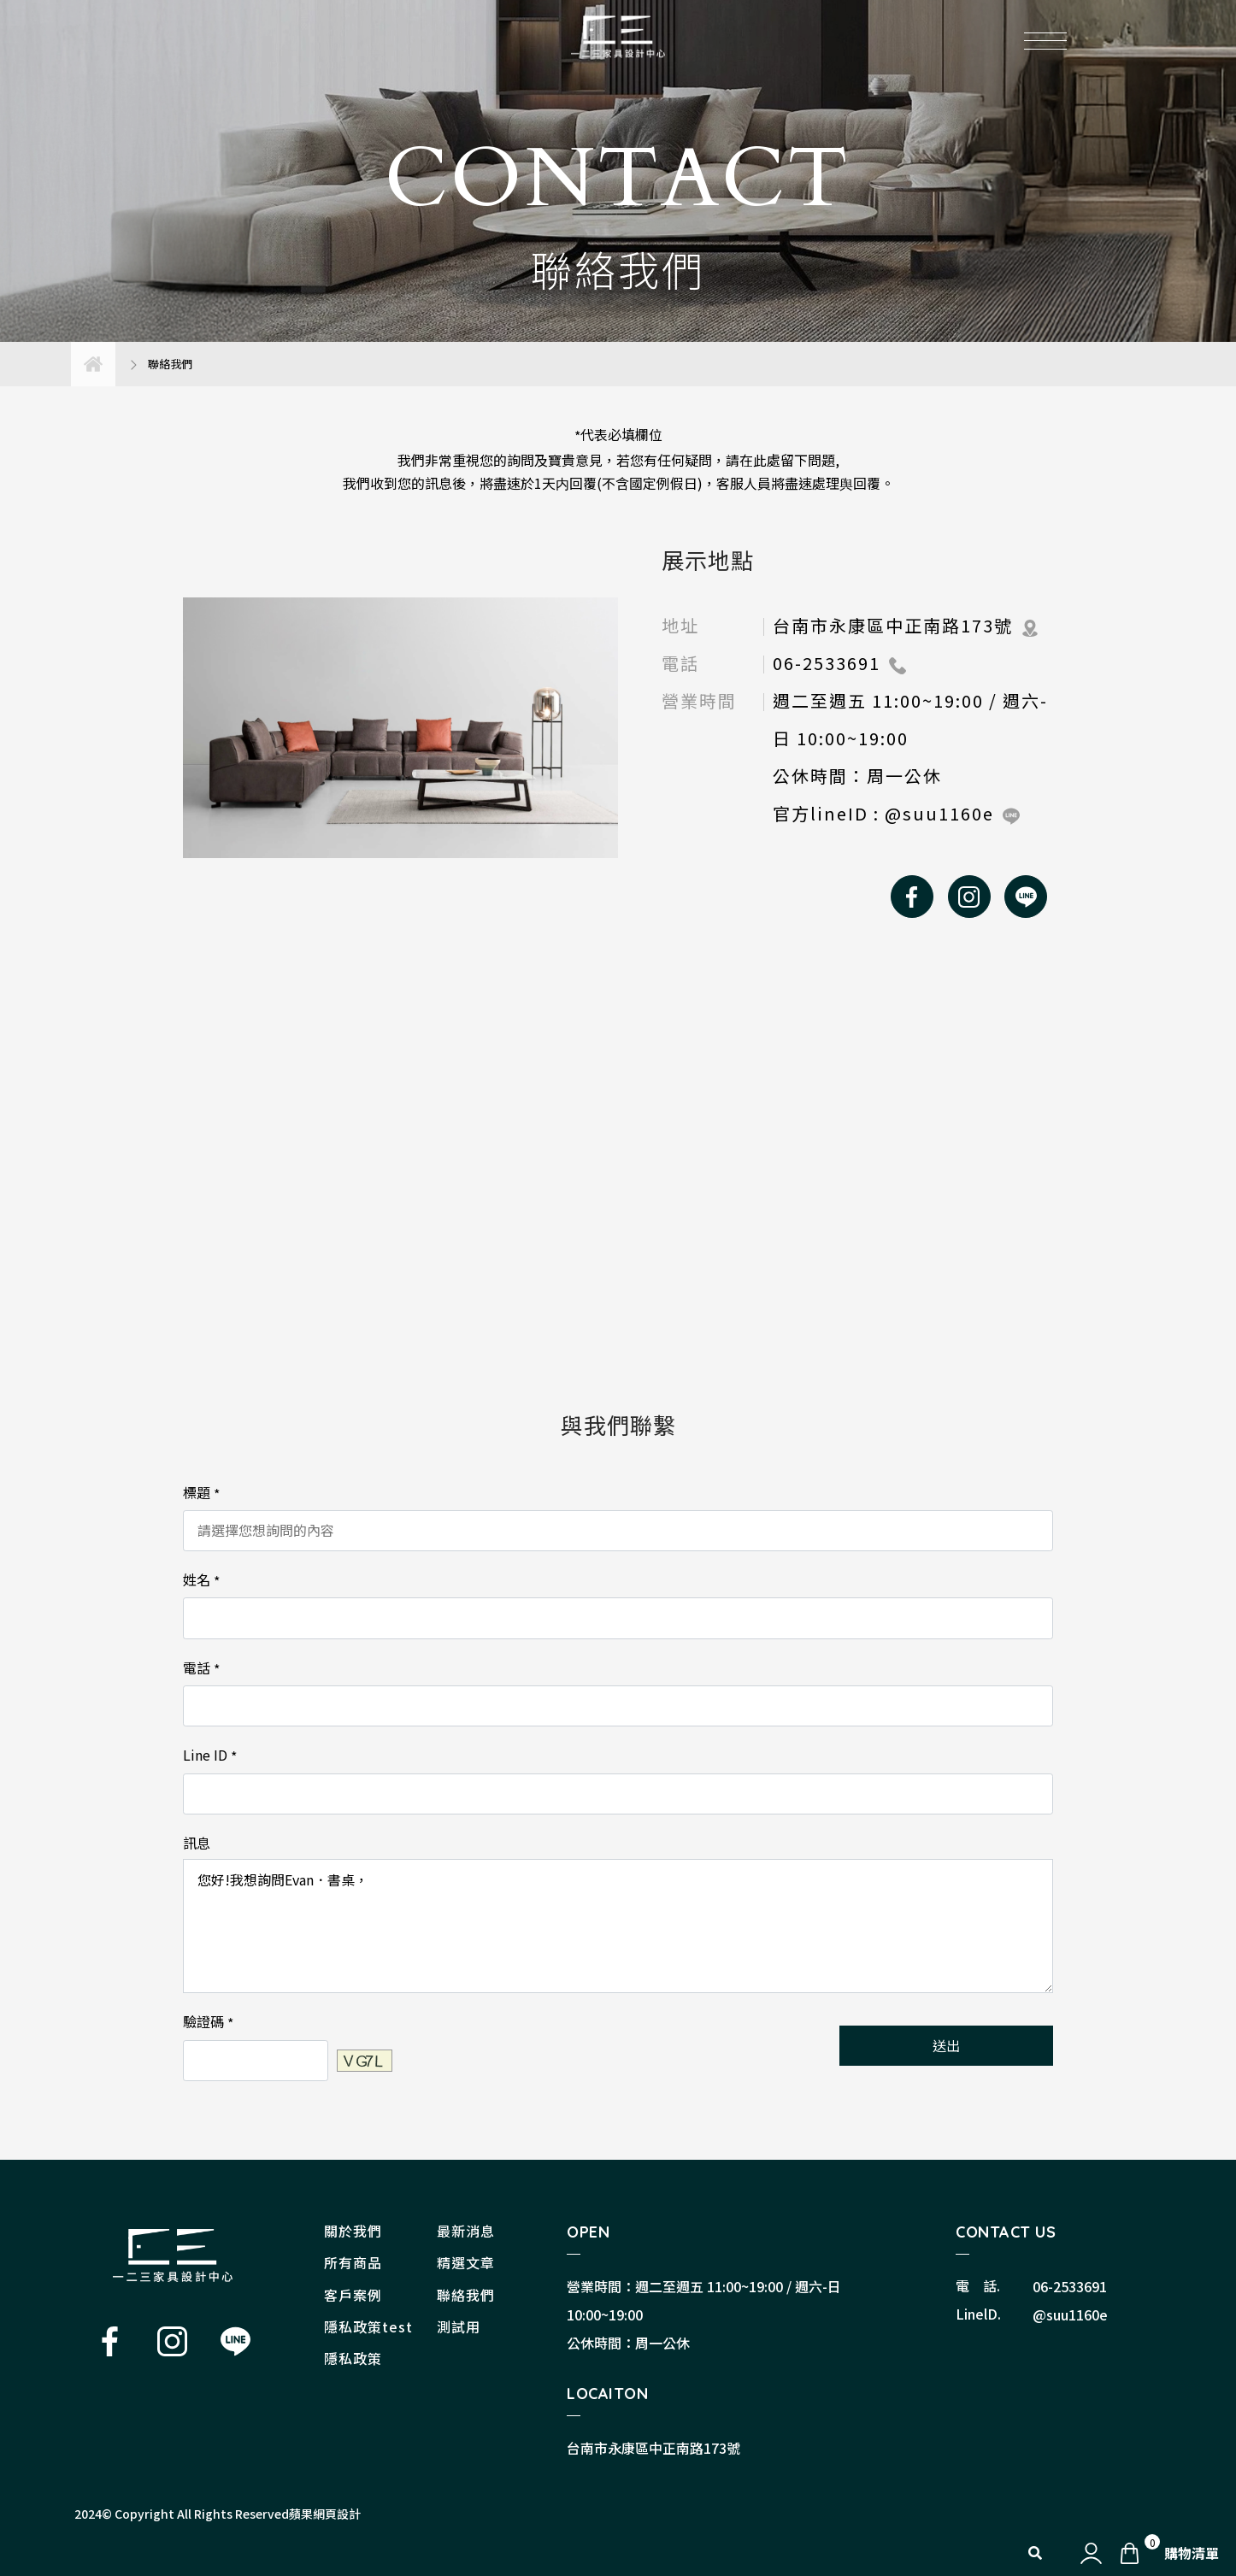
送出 (946, 2045)
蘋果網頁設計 (325, 2513)
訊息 (196, 1842)
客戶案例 (353, 2295)
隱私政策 (353, 2358)
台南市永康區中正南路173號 (653, 2448)
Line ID (210, 1755)
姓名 (201, 1580)
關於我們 (353, 2230)
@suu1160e (1070, 2314)
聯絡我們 (466, 2295)
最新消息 (466, 2230)
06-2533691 (1070, 2286)
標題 (201, 1493)
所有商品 (353, 2262)
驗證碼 (208, 2022)
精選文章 (466, 2262)
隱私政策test (368, 2326)
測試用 (458, 2326)
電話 (201, 1668)
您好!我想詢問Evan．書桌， (618, 1926)
